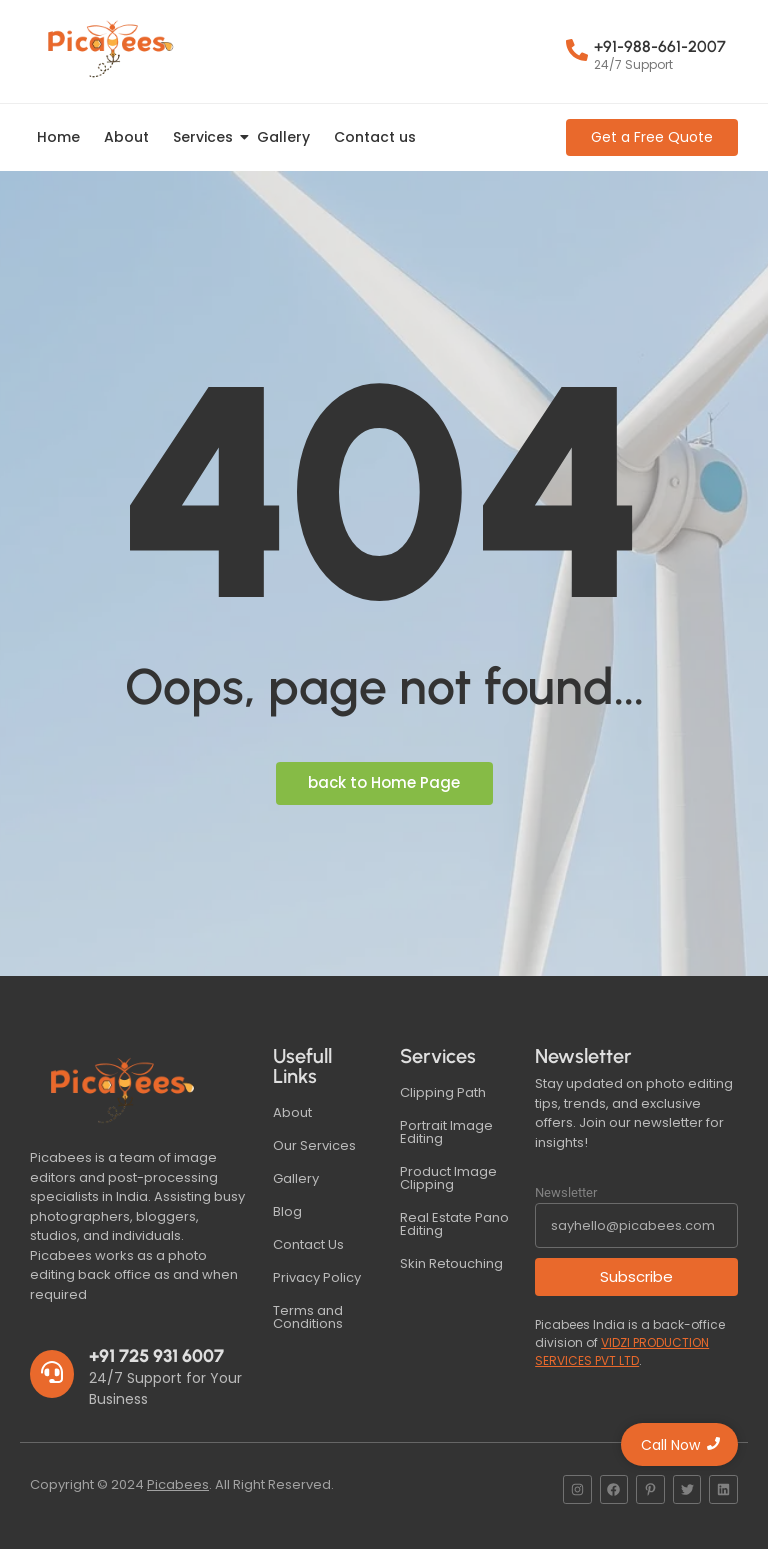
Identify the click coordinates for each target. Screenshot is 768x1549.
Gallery (283, 137)
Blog (287, 1211)
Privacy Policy (317, 1277)
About (126, 137)
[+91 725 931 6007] (52, 1374)
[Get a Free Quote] (652, 137)
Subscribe (636, 1276)
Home (58, 137)
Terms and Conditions (308, 1317)
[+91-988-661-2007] (577, 52)
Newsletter (566, 1192)
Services (206, 137)
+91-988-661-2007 (660, 46)
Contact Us (308, 1244)
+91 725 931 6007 (156, 1356)
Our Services (314, 1145)
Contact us (375, 137)
